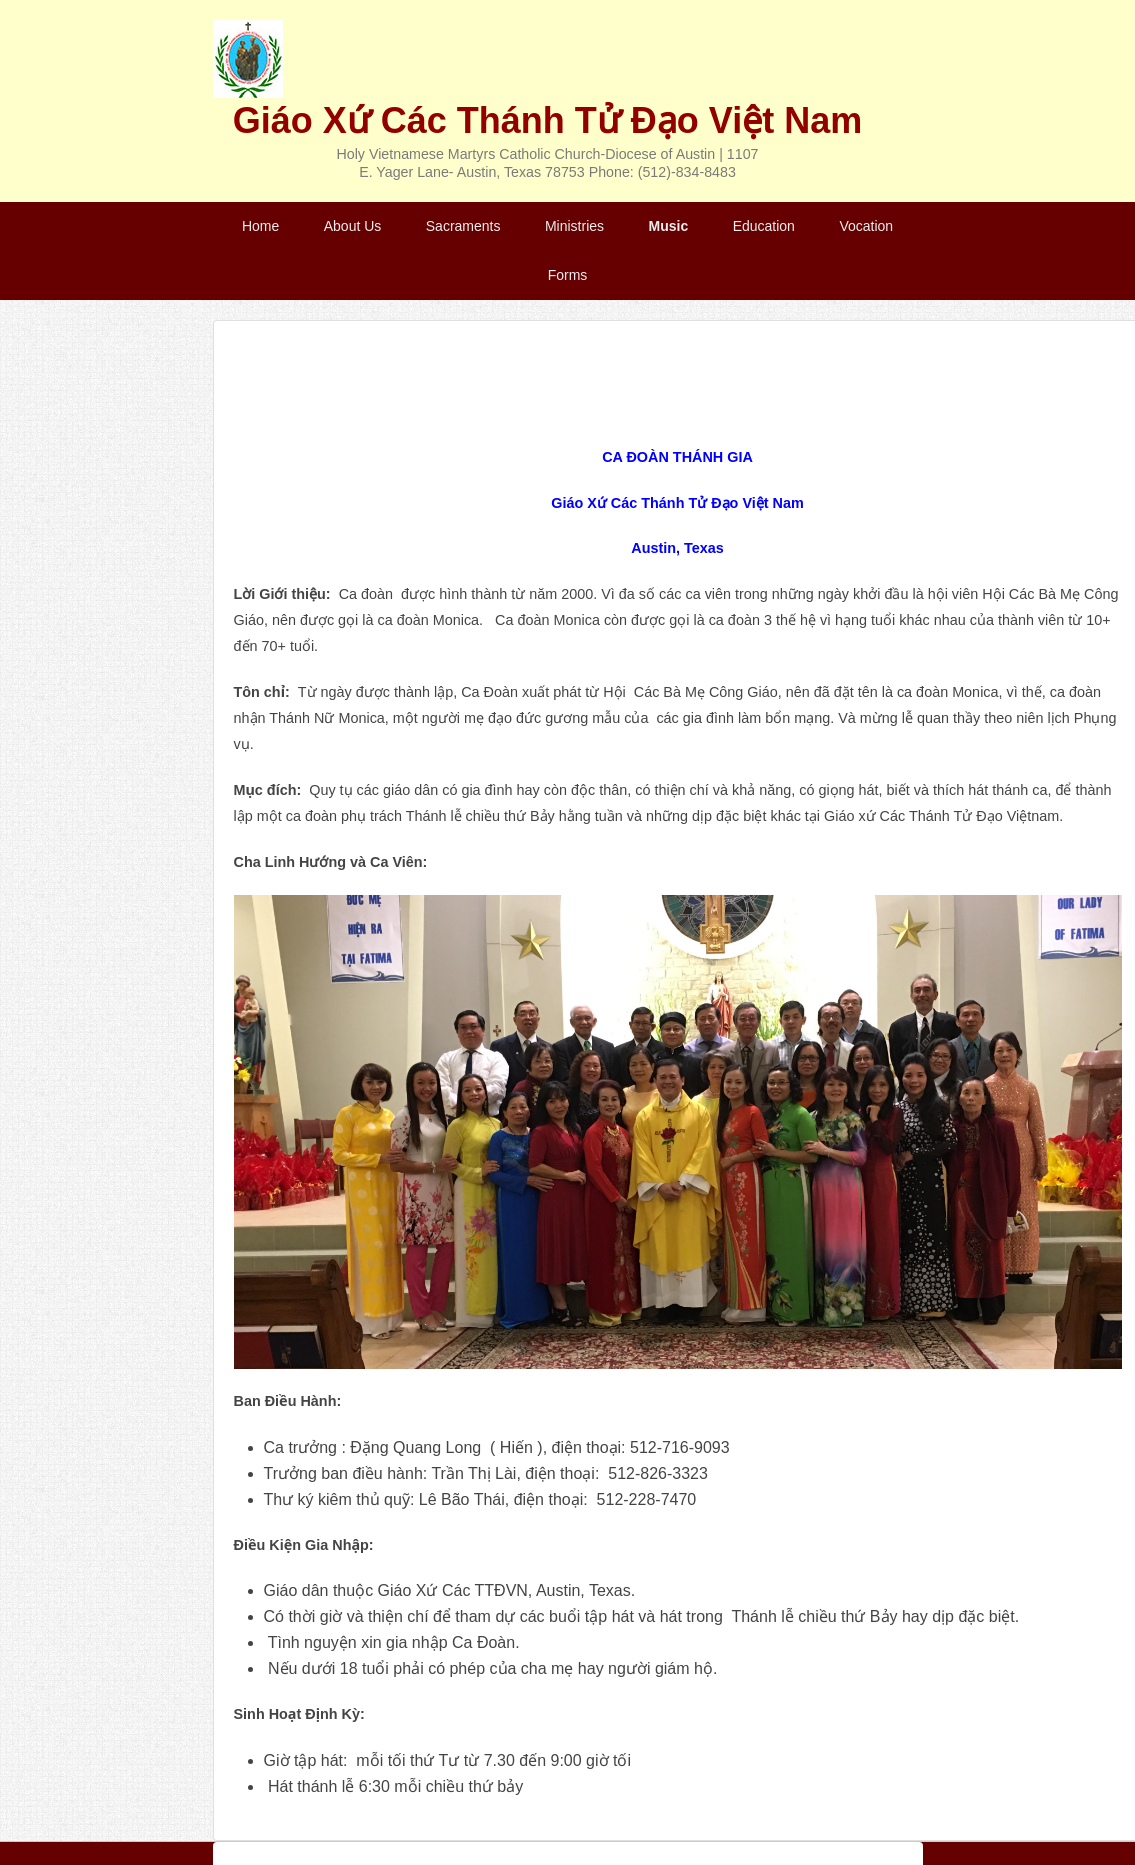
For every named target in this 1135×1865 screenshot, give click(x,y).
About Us (353, 226)
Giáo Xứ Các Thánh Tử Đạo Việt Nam (547, 120)
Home (260, 226)
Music (669, 226)
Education (764, 226)
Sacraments (463, 226)
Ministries (574, 226)
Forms (568, 275)
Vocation (866, 226)
